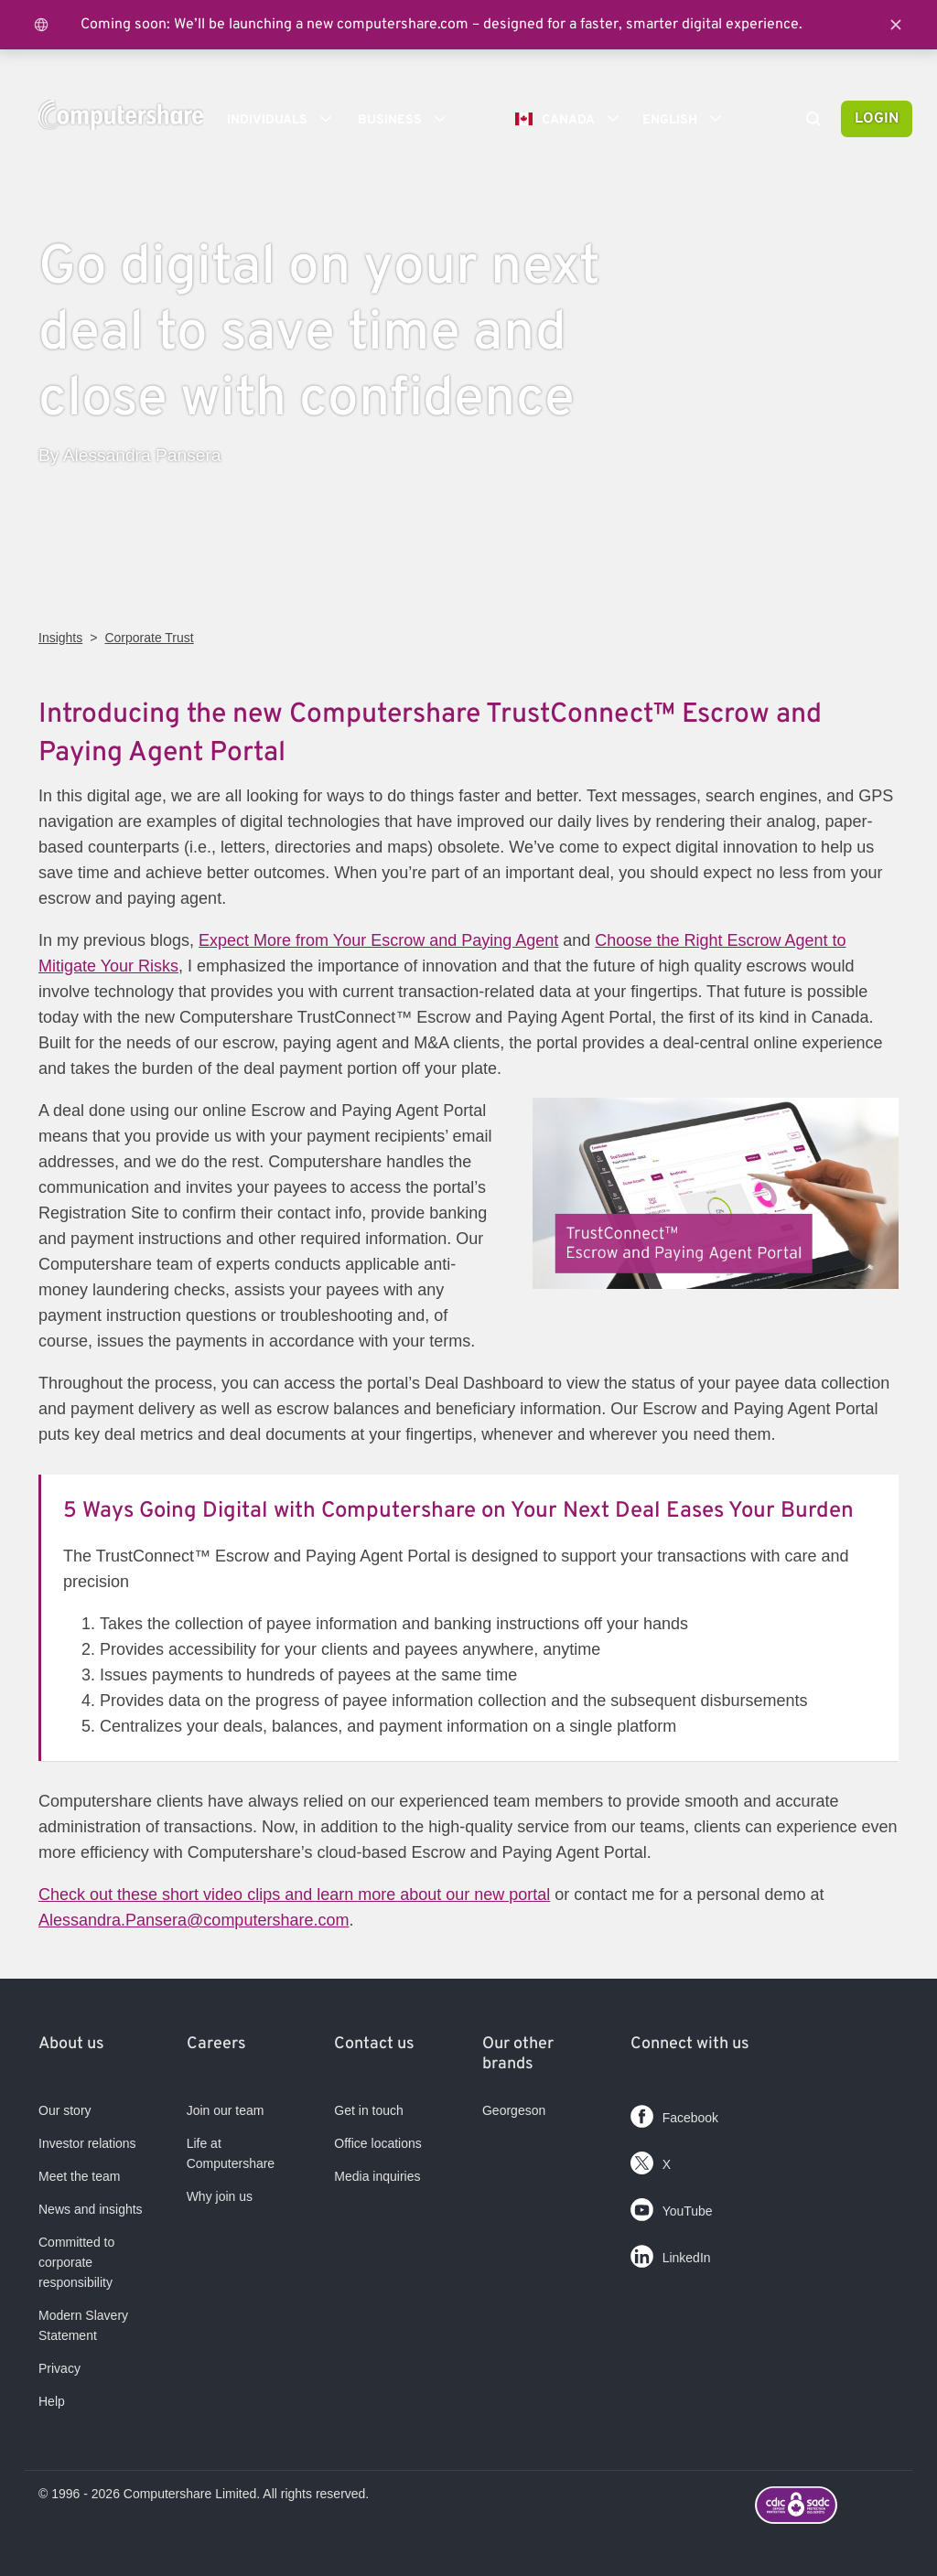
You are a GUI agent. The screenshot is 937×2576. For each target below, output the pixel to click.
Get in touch (369, 2110)
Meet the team (79, 2176)
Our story (65, 2110)
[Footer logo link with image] (827, 2507)
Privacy (59, 2368)
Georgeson (513, 2110)
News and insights (90, 2209)
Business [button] (408, 119)
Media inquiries (377, 2176)
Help (51, 2401)
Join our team (225, 2110)
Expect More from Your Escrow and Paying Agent (378, 940)
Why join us (220, 2196)
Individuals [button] (285, 119)
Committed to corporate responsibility (76, 2262)
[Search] (813, 121)
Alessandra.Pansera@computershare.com (193, 1920)
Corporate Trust (148, 637)
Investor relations (87, 2143)
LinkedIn (670, 2252)
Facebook (674, 2112)
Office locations (377, 2143)
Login (877, 119)
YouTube (671, 2206)
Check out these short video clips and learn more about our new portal (294, 1894)
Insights (60, 637)
